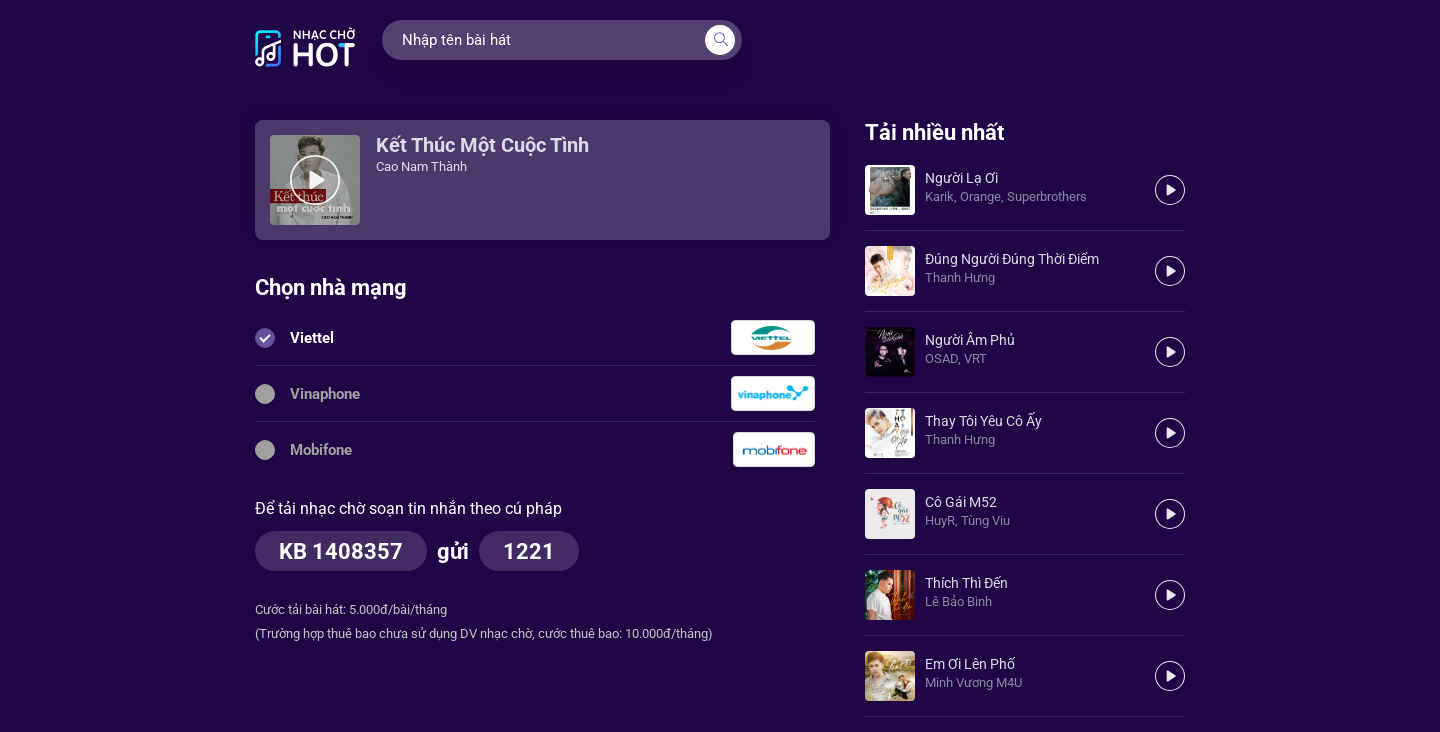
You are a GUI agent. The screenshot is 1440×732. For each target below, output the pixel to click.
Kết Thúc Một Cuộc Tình (482, 145)
